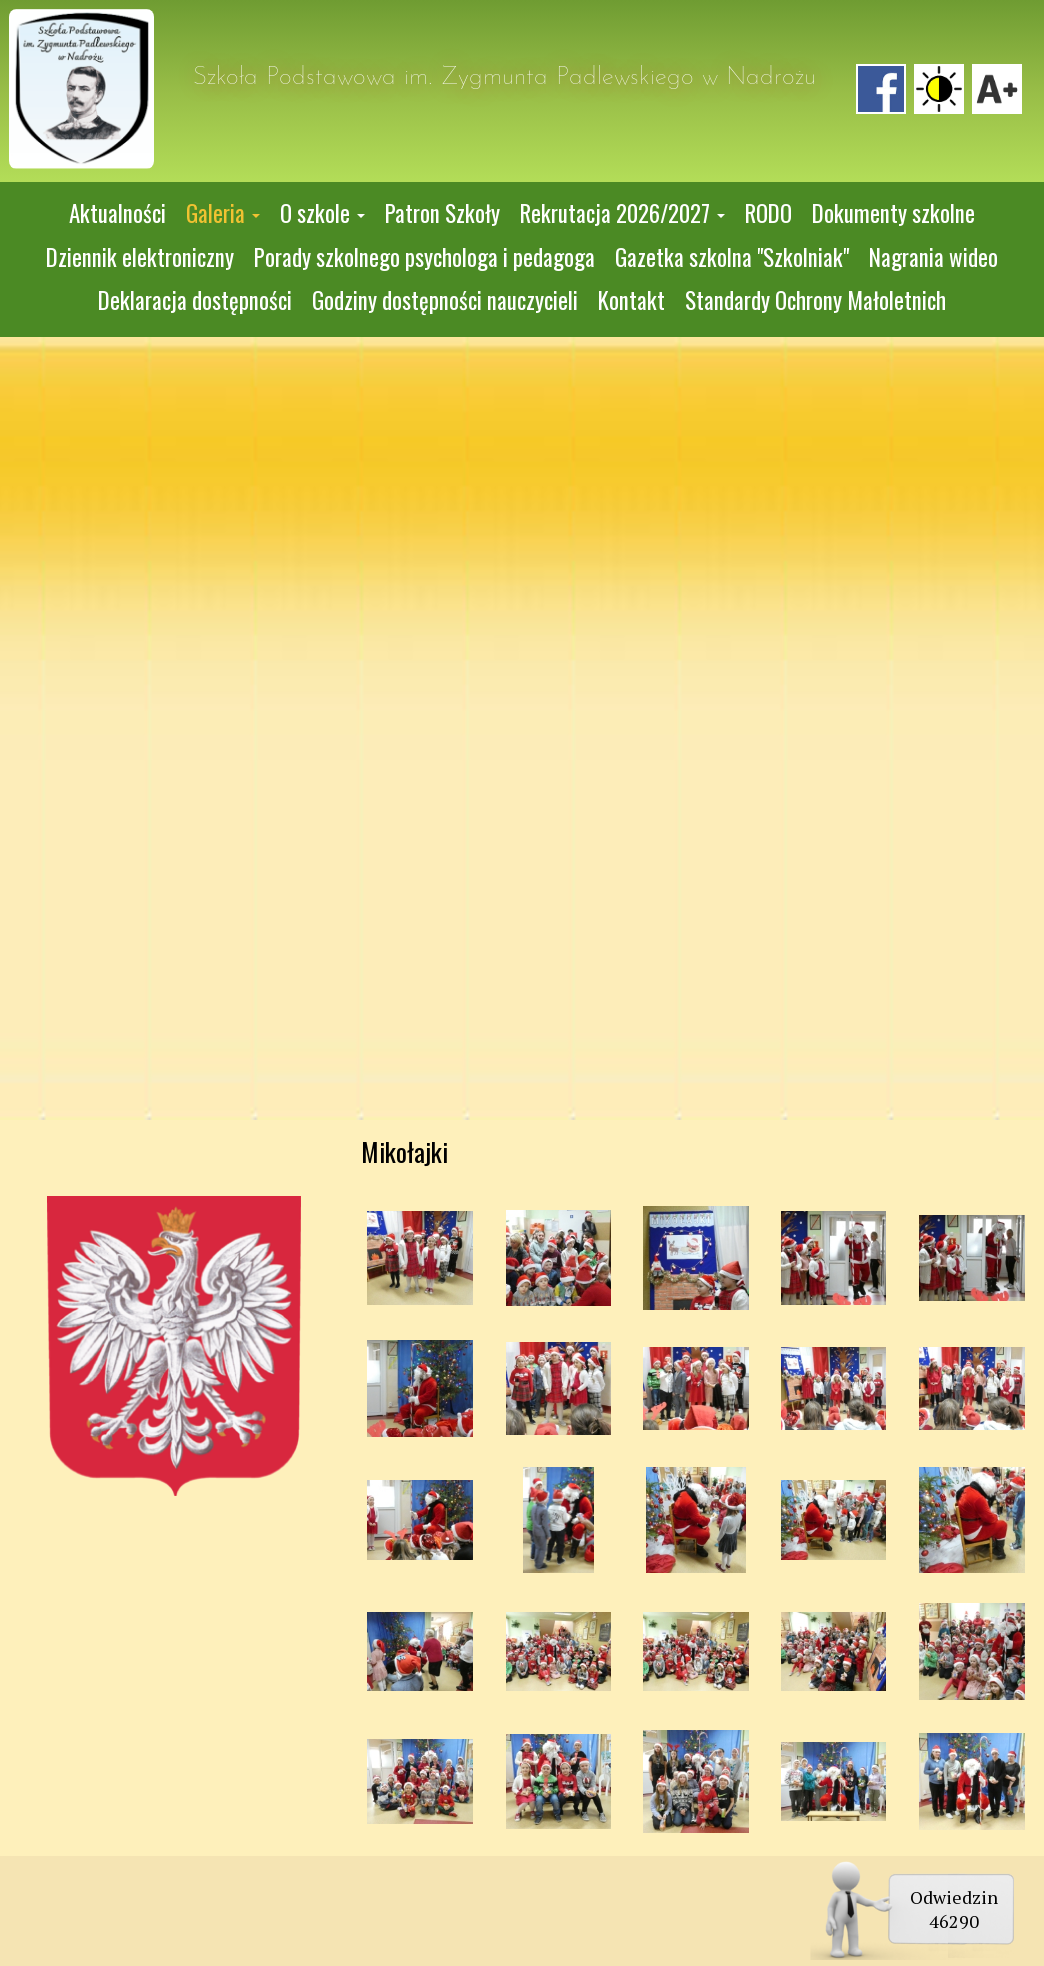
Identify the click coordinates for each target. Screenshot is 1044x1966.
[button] (223, 214)
